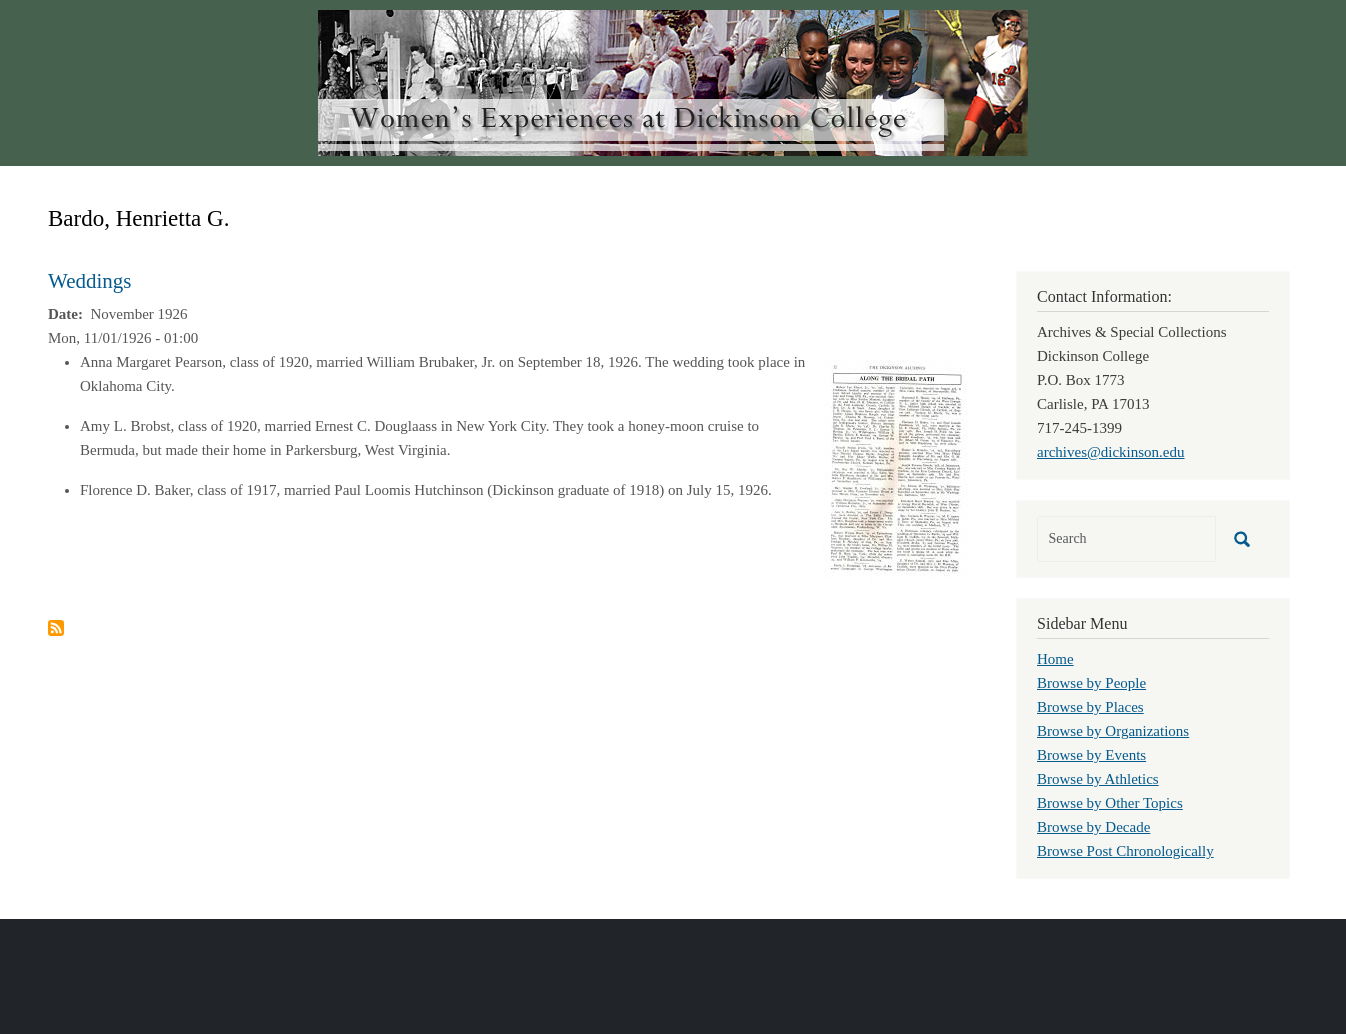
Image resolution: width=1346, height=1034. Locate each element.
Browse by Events (1091, 755)
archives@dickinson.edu (1111, 452)
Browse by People (1091, 683)
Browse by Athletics (1098, 779)
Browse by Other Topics (1110, 803)
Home (1055, 659)
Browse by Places (1090, 707)
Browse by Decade (1093, 827)
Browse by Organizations (1113, 731)
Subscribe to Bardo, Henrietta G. (56, 628)
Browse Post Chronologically (1125, 851)
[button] (895, 468)
